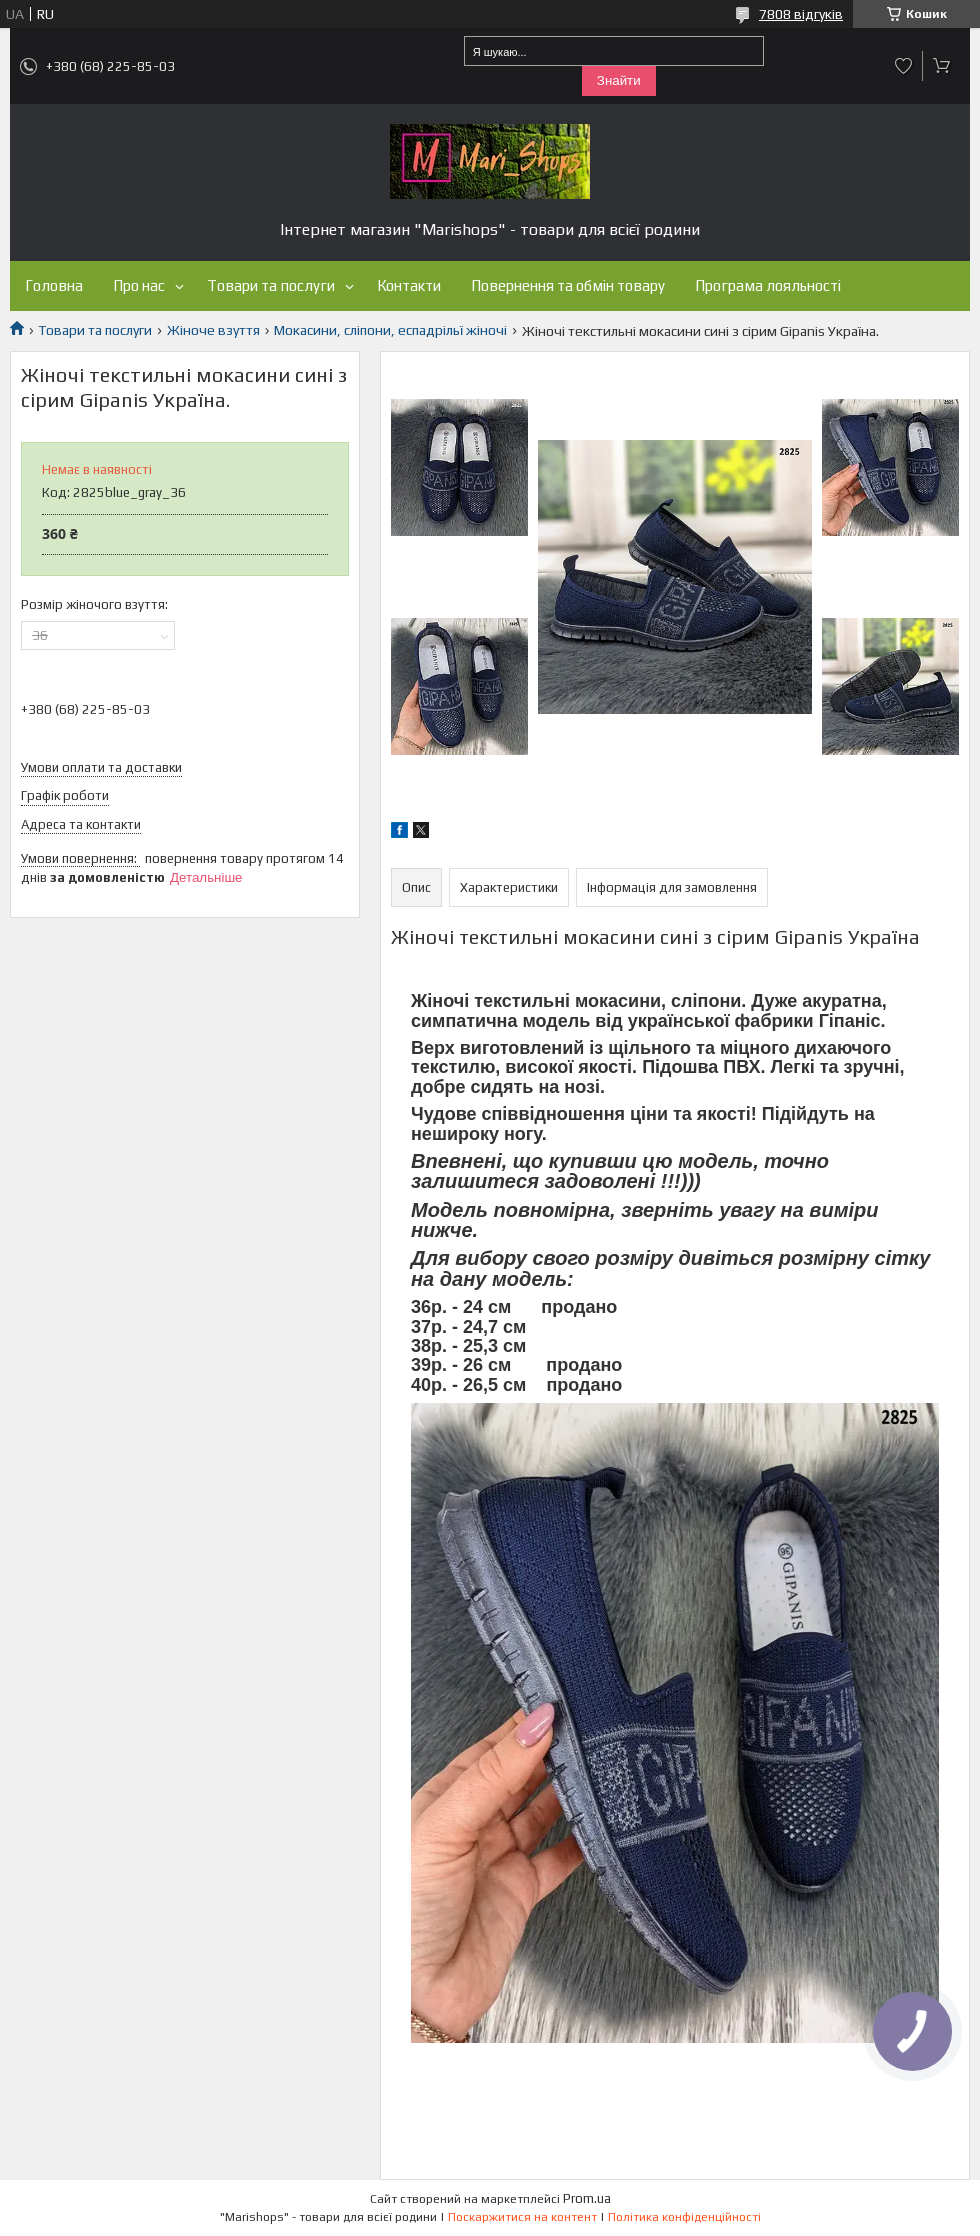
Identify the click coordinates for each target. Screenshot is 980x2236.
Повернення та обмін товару (568, 285)
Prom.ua (587, 2198)
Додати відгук (904, 66)
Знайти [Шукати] (619, 80)
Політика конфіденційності (684, 2217)
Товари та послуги (271, 285)
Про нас (139, 285)
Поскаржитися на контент (522, 2217)
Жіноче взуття (213, 330)
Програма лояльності (768, 285)
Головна (54, 285)
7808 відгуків (801, 14)
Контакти (409, 285)
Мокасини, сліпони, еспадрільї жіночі (390, 330)
